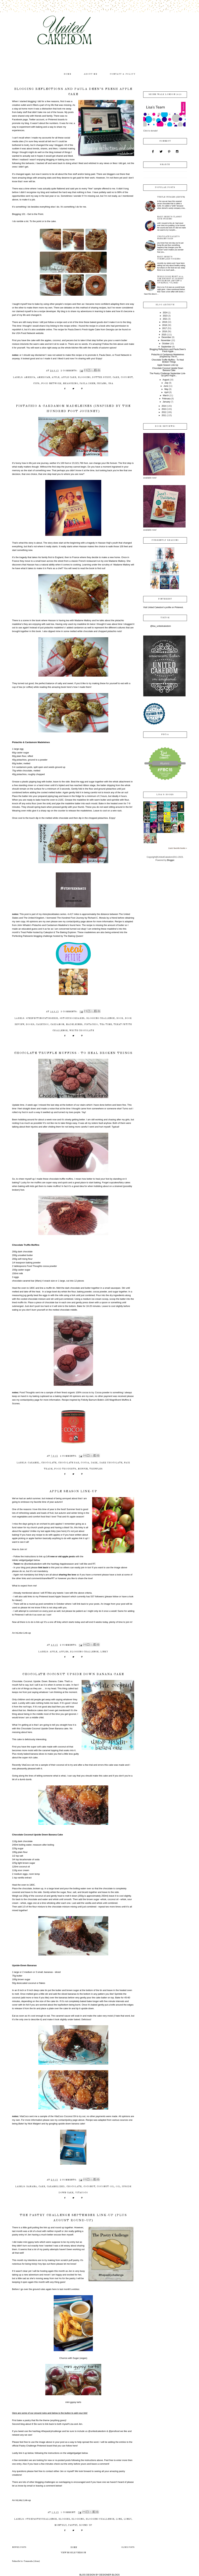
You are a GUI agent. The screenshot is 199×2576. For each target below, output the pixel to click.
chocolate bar (68, 1463)
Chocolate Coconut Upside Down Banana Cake (73, 1674)
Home (73, 2547)
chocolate (49, 1463)
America (29, 377)
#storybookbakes (72, 1018)
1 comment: (69, 2512)
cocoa (85, 1463)
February (166, 398)
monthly (61, 2525)
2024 (165, 312)
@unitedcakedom (97, 2431)
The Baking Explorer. (66, 932)
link (119, 2519)
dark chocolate (110, 1463)
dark (94, 1463)
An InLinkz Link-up (21, 1633)
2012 (164, 412)
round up (85, 2525)
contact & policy (123, 74)
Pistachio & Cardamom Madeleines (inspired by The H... (167, 355)
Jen (80, 2424)
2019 (164, 322)
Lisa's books (165, 795)
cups (36, 384)
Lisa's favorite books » (177, 848)
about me (91, 74)
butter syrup (101, 377)
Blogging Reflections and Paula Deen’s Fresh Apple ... (168, 350)
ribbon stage (89, 785)
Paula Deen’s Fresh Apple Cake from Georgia (91, 329)
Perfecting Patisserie (22, 936)
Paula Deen (87, 384)
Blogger (170, 860)
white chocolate (81, 1031)
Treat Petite (26, 932)
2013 (164, 409)
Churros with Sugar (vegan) (73, 2358)
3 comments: (69, 1012)
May (166, 389)
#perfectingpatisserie (42, 1018)
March (166, 395)
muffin (83, 1469)
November (165, 340)
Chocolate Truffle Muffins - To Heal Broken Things (73, 1053)
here (75, 2445)
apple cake (68, 377)
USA (110, 384)
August (165, 380)
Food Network (51, 384)
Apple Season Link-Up (73, 1491)
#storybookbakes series (54, 914)
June (166, 386)
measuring (70, 384)
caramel (34, 1463)
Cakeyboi (48, 932)
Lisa (71, 2424)
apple (55, 377)
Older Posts (127, 2547)
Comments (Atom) (32, 2561)
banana (31, 2187)
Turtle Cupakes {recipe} (171, 197)
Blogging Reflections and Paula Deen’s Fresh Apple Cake (73, 92)
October (166, 343)
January (166, 402)
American (43, 377)
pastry (72, 2525)
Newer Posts (19, 2547)
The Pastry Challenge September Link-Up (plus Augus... (168, 374)
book (119, 1018)
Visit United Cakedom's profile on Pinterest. (163, 607)
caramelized (56, 2187)
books (30, 1024)
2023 (165, 316)
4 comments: (69, 1456)
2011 (164, 415)
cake (116, 377)
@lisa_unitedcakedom (160, 626)
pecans (101, 384)
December (166, 337)
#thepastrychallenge (41, 2519)
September (166, 346)
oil (118, 2187)
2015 (164, 334)
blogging (84, 377)
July (166, 383)
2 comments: (69, 371)
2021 (165, 319)
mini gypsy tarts (73, 2402)
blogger (64, 2519)
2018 (164, 325)
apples (64, 1652)
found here (75, 925)
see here (61, 1531)
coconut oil (105, 2187)
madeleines (74, 1024)
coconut (127, 377)
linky (104, 1652)
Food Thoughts (27, 1392)
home (68, 74)
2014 (164, 406)
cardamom (57, 1024)
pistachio (91, 1024)
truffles (95, 1469)
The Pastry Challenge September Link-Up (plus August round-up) (73, 2218)
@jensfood (114, 2431)
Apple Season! (62, 1596)
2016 (164, 331)
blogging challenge (100, 1018)
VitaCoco (81, 2193)
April (166, 392)
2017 (164, 328)
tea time (106, 1024)
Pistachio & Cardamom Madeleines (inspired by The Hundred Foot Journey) (73, 409)
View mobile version (73, 2553)
